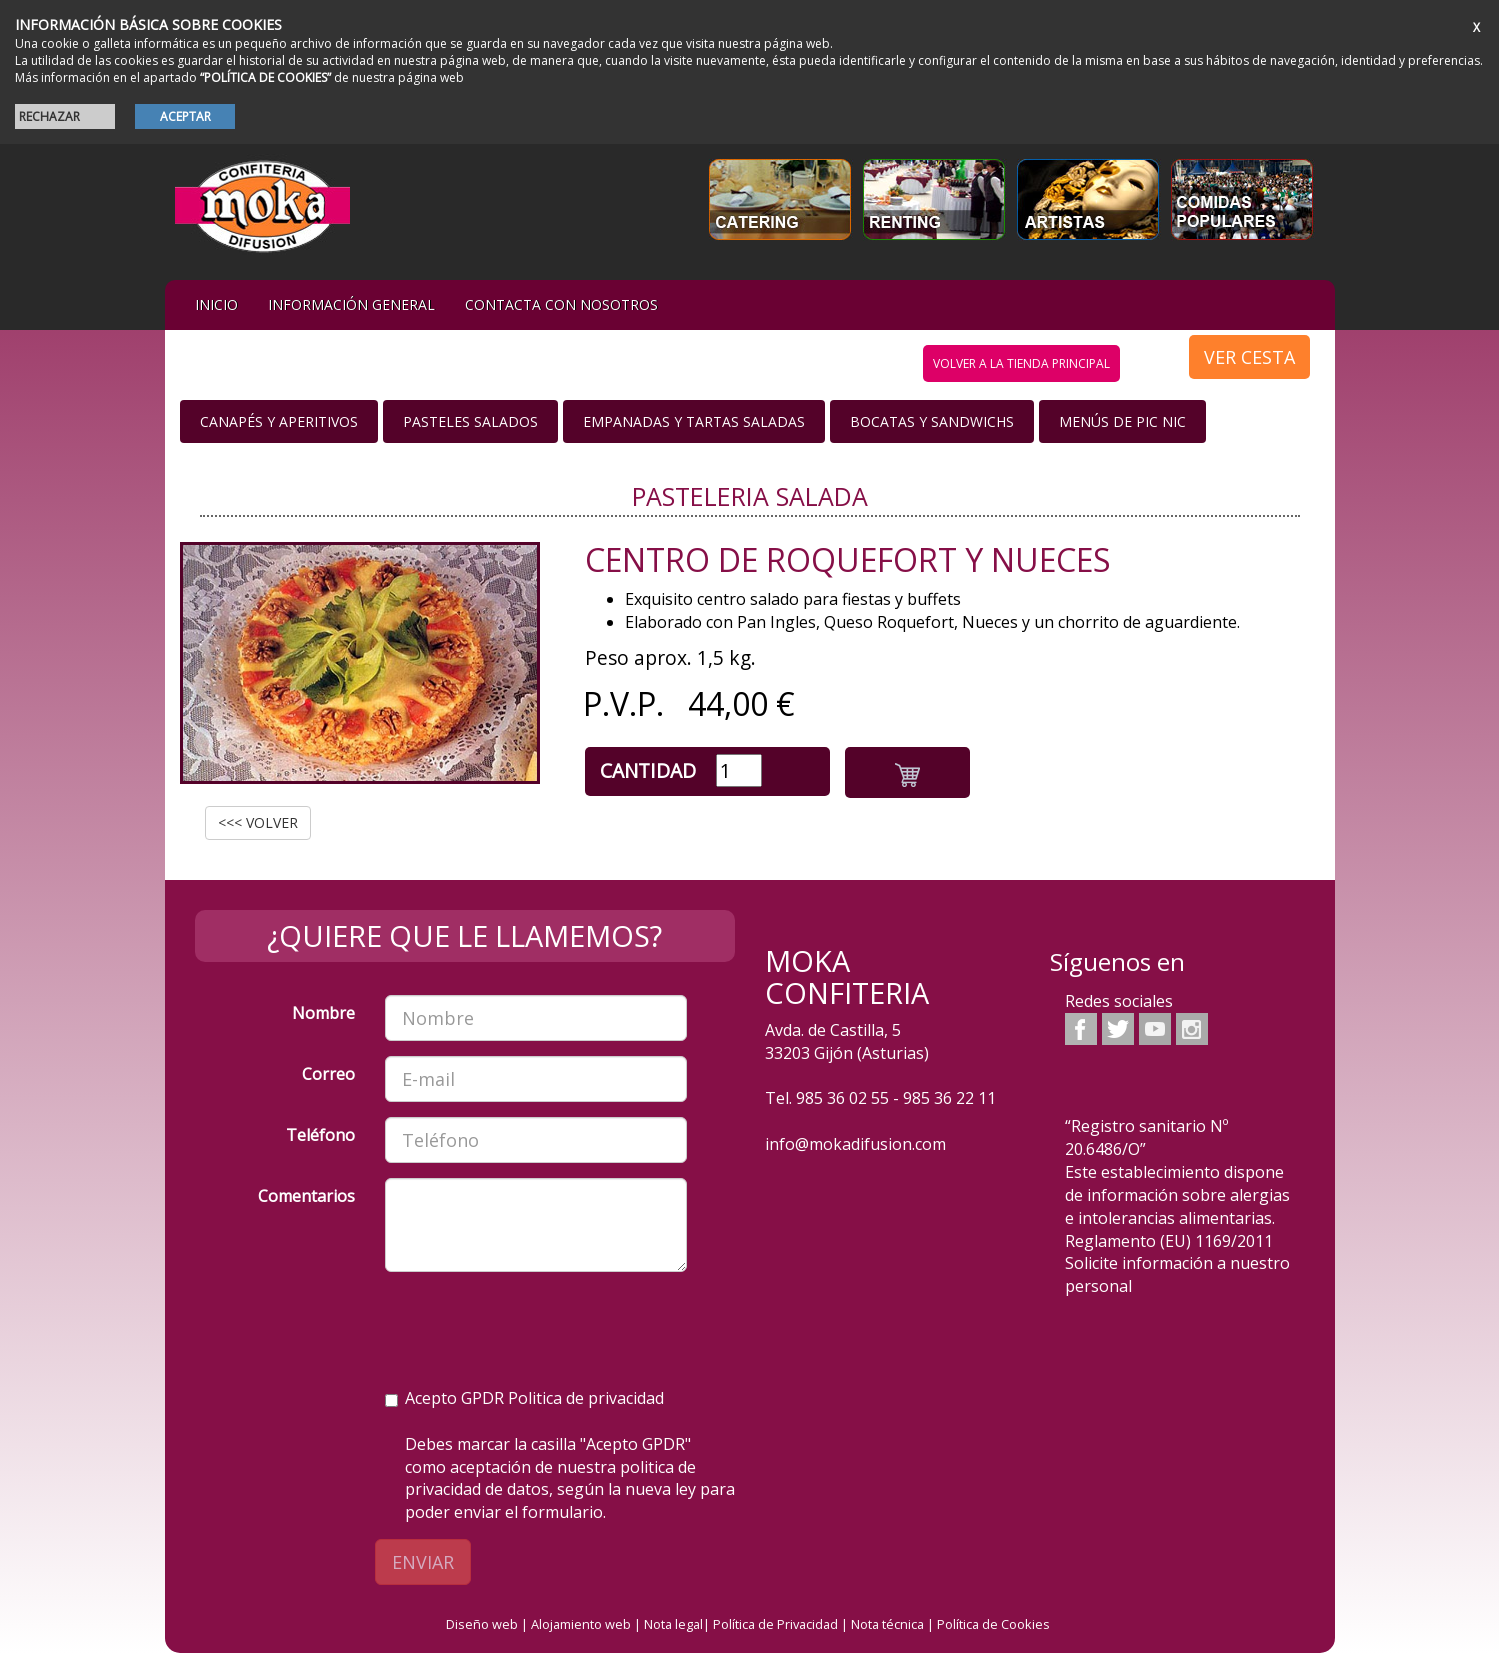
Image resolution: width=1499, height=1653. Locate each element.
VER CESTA (1249, 357)
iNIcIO (216, 304)
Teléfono (320, 1135)
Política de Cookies (993, 1624)
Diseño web (482, 1624)
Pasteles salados (470, 421)
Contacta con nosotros (561, 304)
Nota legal (673, 1624)
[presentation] (537, 1326)
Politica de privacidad (586, 1398)
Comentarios (306, 1196)
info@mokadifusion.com (855, 1144)
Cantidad (648, 770)
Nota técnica (887, 1624)
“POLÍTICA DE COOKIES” (265, 77)
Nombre (323, 1013)
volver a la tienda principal (1021, 363)
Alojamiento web (581, 1624)
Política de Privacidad (775, 1624)
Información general (351, 304)
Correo (328, 1074)
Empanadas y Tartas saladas (694, 421)
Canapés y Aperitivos (279, 421)
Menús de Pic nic (1122, 421)
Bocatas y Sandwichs (932, 421)
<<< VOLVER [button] (258, 822)
